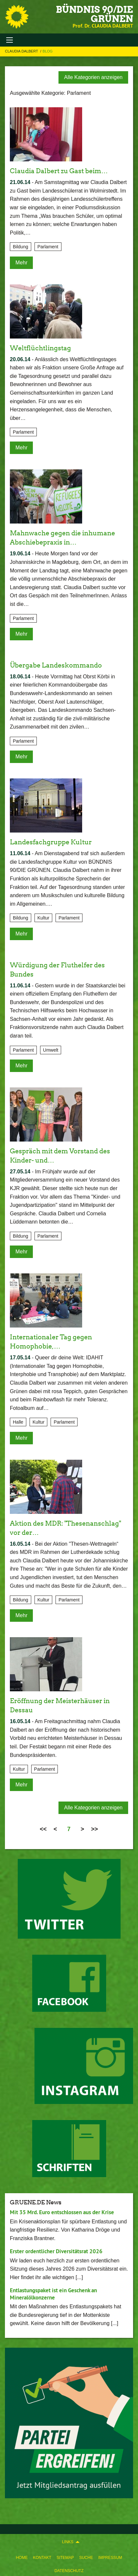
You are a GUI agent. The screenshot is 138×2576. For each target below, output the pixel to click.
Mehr (21, 262)
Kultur (43, 917)
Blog (48, 51)
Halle (18, 1422)
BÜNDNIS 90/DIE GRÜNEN (94, 14)
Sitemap (65, 2557)
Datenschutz (69, 2570)
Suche (86, 2557)
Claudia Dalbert (22, 51)
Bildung (20, 246)
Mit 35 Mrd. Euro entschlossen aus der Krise (62, 2212)
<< (43, 1829)
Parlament (47, 246)
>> (94, 1829)
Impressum (110, 2557)
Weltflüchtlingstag (40, 348)
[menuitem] (22, 2556)
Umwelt (50, 1050)
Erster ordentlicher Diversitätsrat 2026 (56, 2251)
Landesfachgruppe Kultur (51, 842)
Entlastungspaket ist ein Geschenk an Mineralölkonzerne (53, 2294)
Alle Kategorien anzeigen (93, 77)
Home (22, 2557)
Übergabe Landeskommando (56, 665)
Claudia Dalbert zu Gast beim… (59, 171)
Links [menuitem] (68, 2542)
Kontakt (42, 2557)
